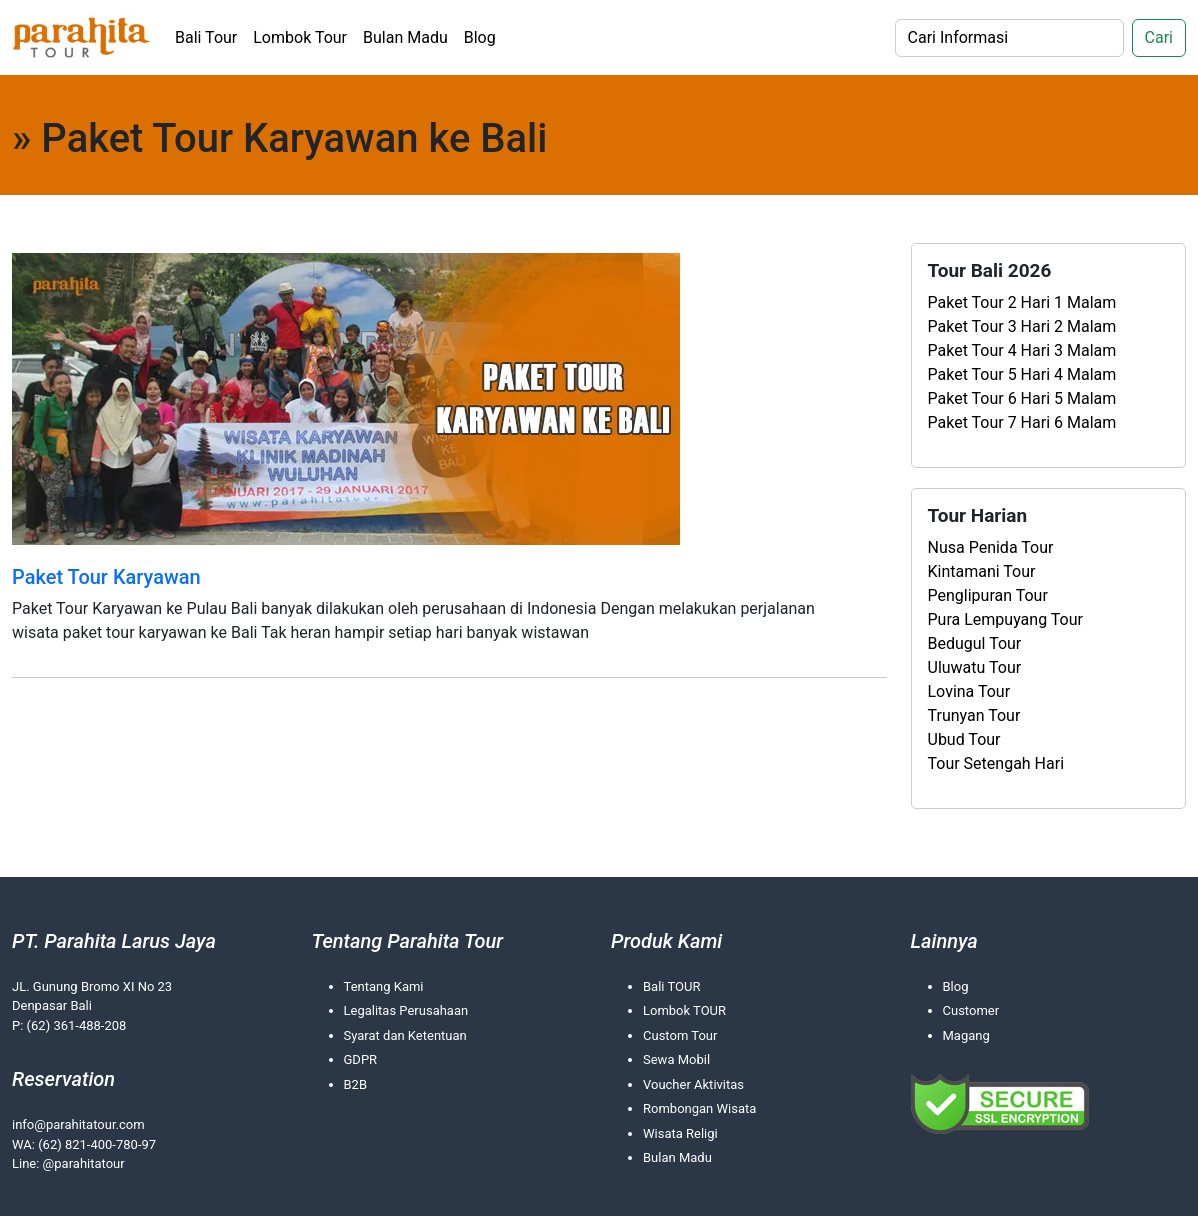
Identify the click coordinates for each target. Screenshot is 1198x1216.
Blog (480, 37)
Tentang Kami (384, 986)
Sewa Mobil (676, 1059)
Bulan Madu (405, 37)
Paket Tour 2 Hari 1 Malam (1022, 302)
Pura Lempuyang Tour (1005, 619)
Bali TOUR (671, 986)
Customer (971, 1010)
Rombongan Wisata (699, 1108)
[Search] (1009, 38)
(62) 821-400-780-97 (97, 1144)
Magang (966, 1035)
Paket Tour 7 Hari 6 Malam (1022, 422)
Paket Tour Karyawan (106, 577)
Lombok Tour (300, 37)
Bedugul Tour (975, 643)
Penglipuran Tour (988, 595)
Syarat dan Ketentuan (405, 1035)
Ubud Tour (964, 739)
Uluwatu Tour (975, 667)
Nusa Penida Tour (991, 547)
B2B (356, 1084)
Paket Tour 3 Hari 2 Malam (1022, 326)
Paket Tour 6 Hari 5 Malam (1022, 398)
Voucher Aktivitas (693, 1084)
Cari (1159, 37)
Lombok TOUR (684, 1010)
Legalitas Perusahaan (406, 1010)
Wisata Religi (680, 1133)
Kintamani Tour (982, 571)
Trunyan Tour (974, 715)
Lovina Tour (969, 691)
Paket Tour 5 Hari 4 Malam (1022, 374)
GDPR (361, 1059)
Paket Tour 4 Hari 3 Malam (1022, 350)
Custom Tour (680, 1035)
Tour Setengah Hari (996, 763)
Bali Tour (206, 37)
